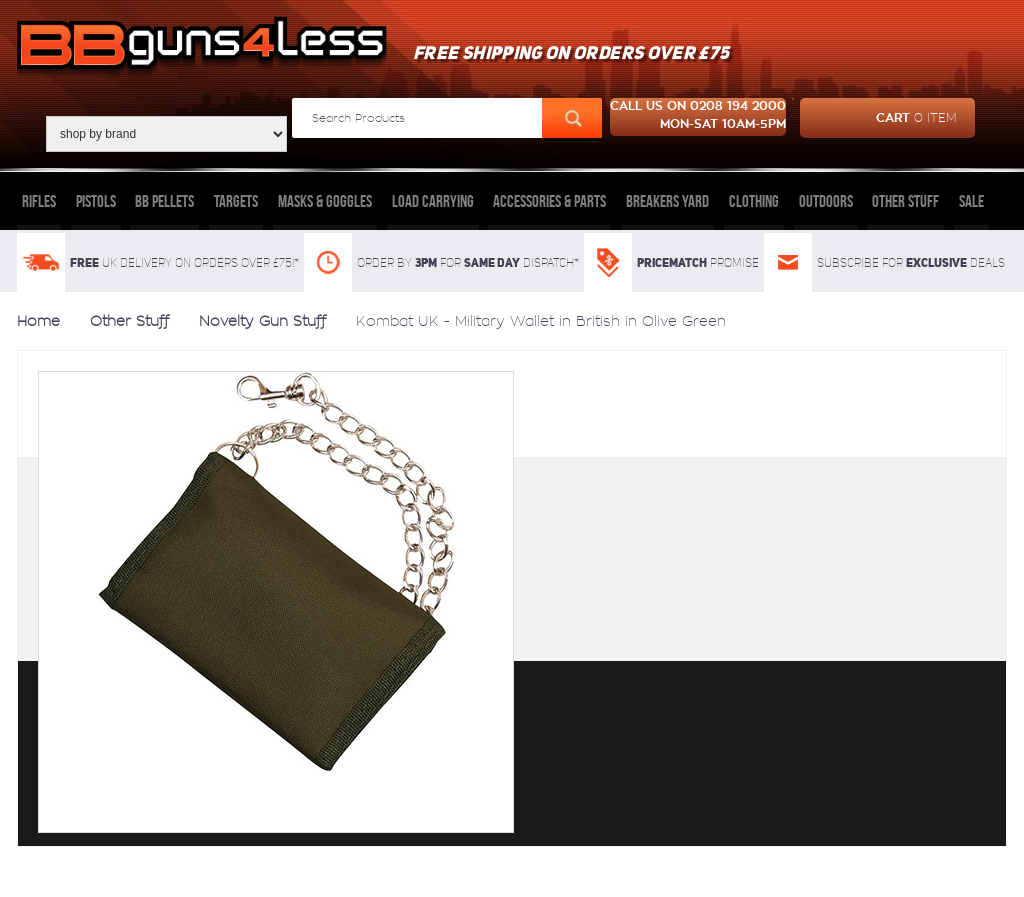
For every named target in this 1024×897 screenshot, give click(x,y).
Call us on (698, 117)
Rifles (39, 201)
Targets (236, 201)
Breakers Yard (667, 201)
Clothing (754, 201)
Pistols (96, 201)
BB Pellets (164, 201)
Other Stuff (905, 201)
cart (878, 118)
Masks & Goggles (325, 201)
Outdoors (826, 201)
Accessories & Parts (549, 201)
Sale (971, 201)
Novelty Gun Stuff (262, 321)
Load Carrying (433, 201)
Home (38, 321)
